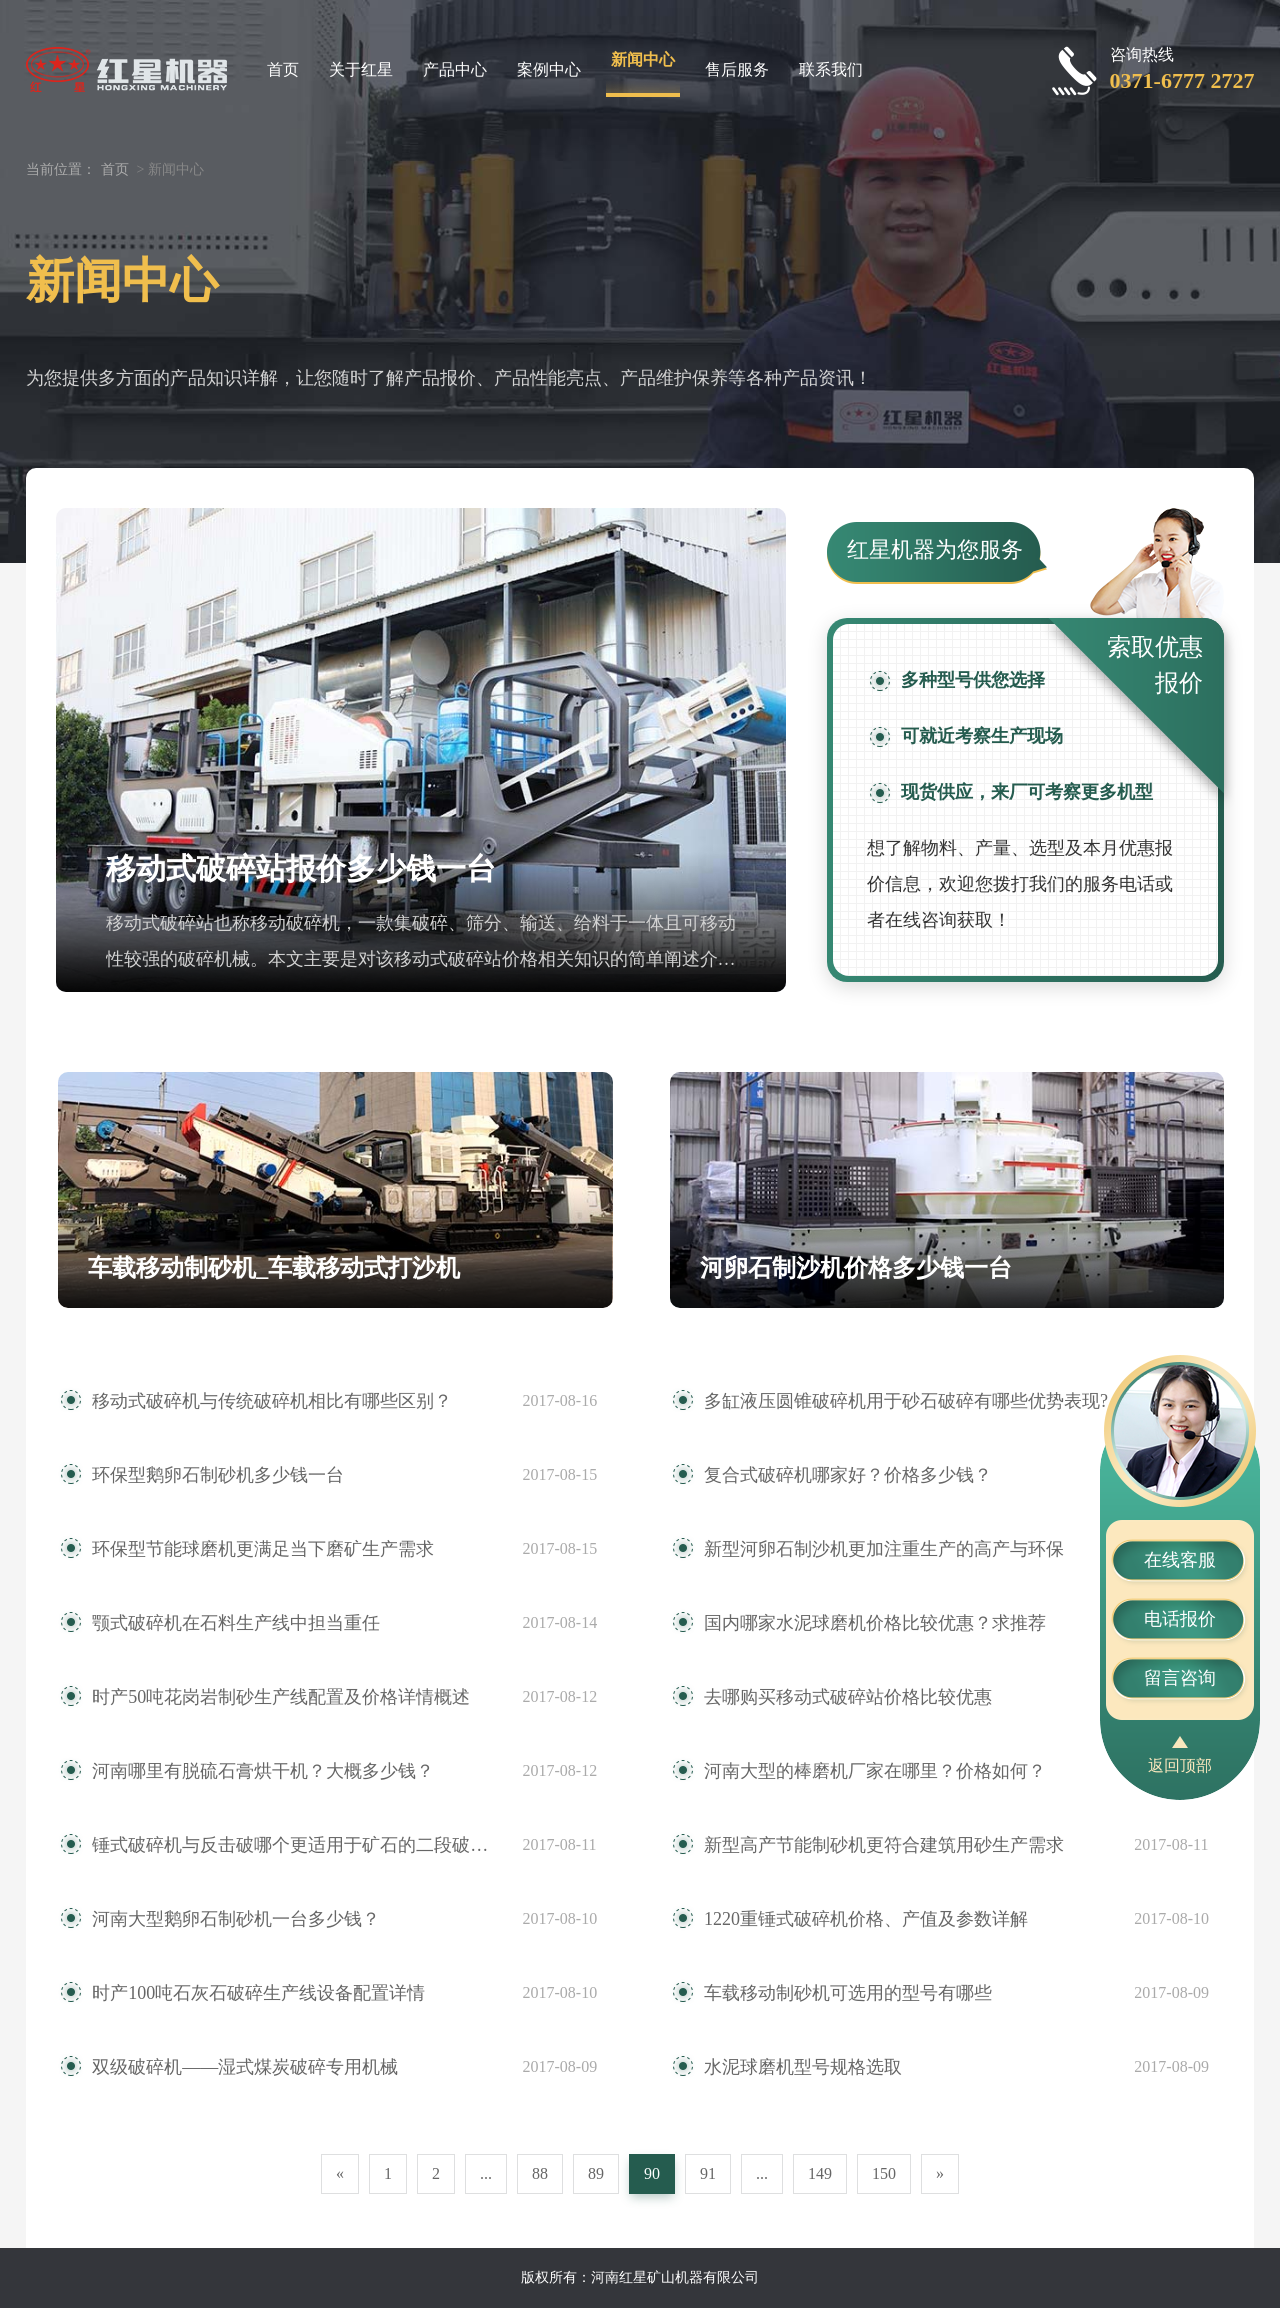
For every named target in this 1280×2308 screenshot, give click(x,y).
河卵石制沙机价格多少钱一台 (856, 1268)
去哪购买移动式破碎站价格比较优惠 (848, 1697)
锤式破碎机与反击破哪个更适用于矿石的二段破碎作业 (297, 1845)
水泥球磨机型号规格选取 (803, 2067)
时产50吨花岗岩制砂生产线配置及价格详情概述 (281, 1697)
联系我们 (831, 69)
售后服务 (737, 69)
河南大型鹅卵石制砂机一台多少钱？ (236, 1919)
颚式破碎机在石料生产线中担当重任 (236, 1623)
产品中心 (455, 69)
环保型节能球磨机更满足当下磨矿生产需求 (263, 1549)
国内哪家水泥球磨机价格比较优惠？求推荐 (875, 1623)
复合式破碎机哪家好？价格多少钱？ (848, 1475)
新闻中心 (643, 59)
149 (820, 2173)
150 (884, 2173)
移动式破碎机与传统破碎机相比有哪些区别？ (272, 1401)
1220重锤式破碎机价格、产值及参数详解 (866, 1919)
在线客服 (1180, 1560)
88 (540, 2173)
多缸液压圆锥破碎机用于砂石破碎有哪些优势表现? (906, 1401)
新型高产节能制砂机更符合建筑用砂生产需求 (884, 1845)
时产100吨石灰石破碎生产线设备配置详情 (258, 1993)
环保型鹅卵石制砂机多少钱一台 (218, 1475)
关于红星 (361, 69)
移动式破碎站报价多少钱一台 (301, 868)
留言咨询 (1180, 1678)
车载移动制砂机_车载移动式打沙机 (274, 1268)
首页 (283, 69)
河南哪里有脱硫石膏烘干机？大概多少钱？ (263, 1771)
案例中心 (549, 69)
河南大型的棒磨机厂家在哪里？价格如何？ (875, 1771)
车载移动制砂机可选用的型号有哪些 (848, 1993)
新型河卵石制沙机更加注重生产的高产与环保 (884, 1549)
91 (708, 2173)
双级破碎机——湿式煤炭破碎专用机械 (245, 2067)
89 (596, 2173)
